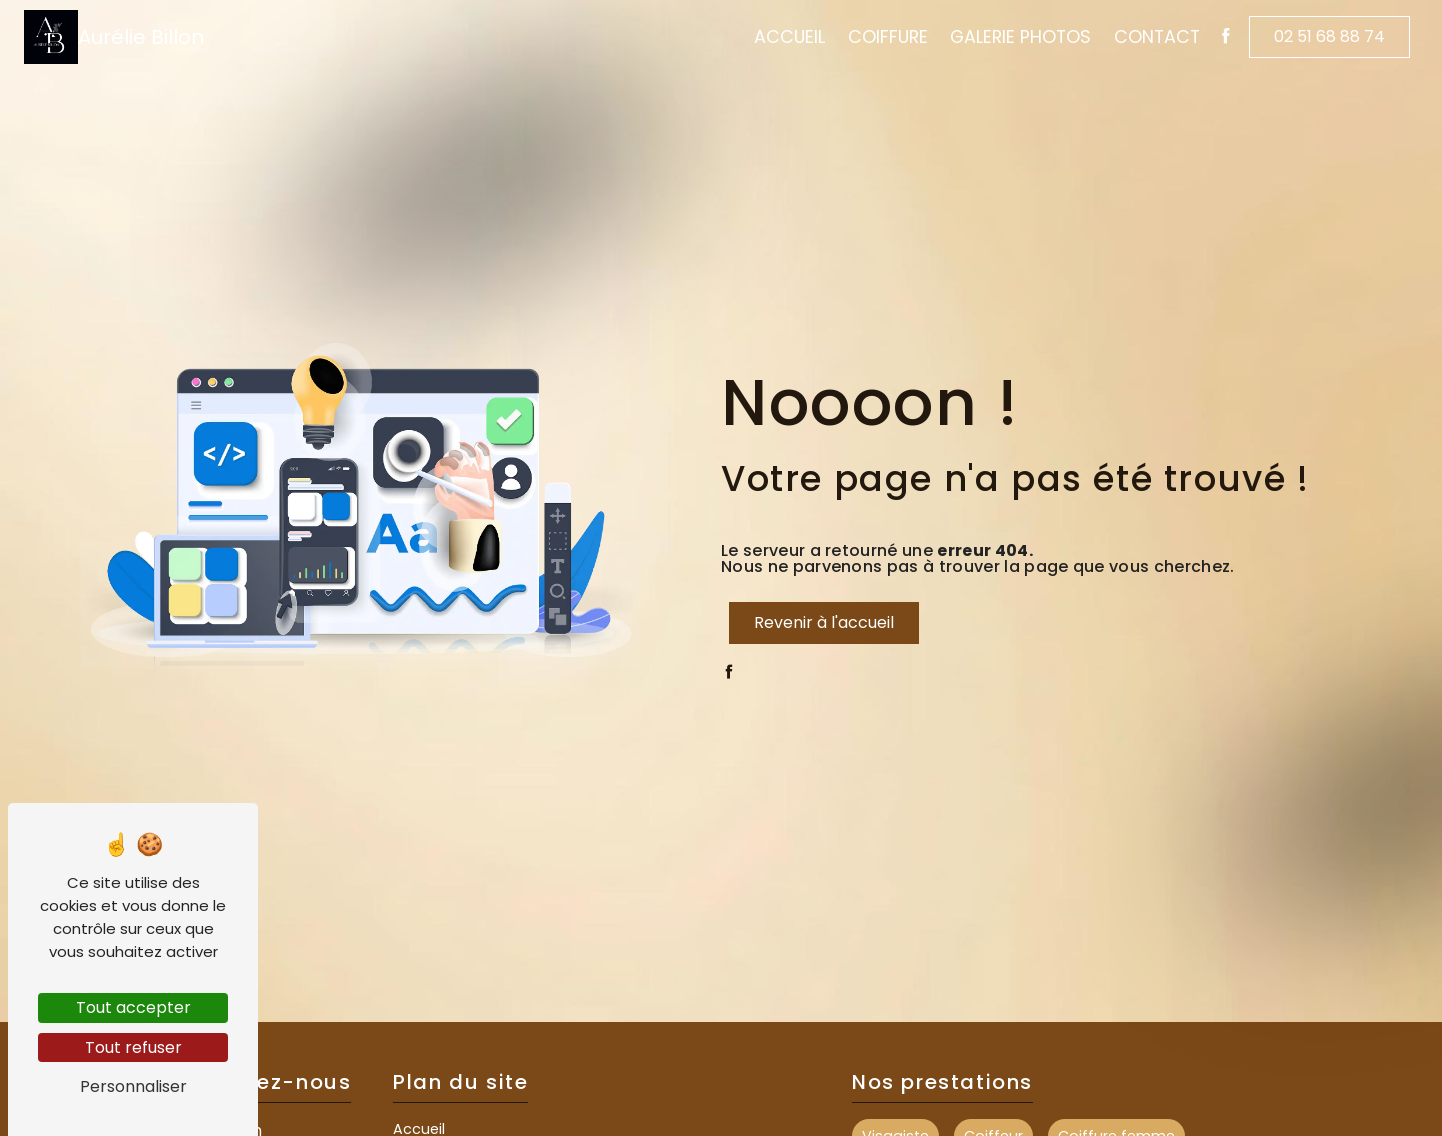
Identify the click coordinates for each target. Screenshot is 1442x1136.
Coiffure (888, 37)
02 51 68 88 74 (1329, 36)
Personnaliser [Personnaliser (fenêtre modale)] (133, 1086)
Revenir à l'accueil (824, 622)
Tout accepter (133, 1007)
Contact (1157, 37)
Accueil (789, 37)
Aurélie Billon (114, 37)
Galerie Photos (1020, 37)
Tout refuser (133, 1047)
